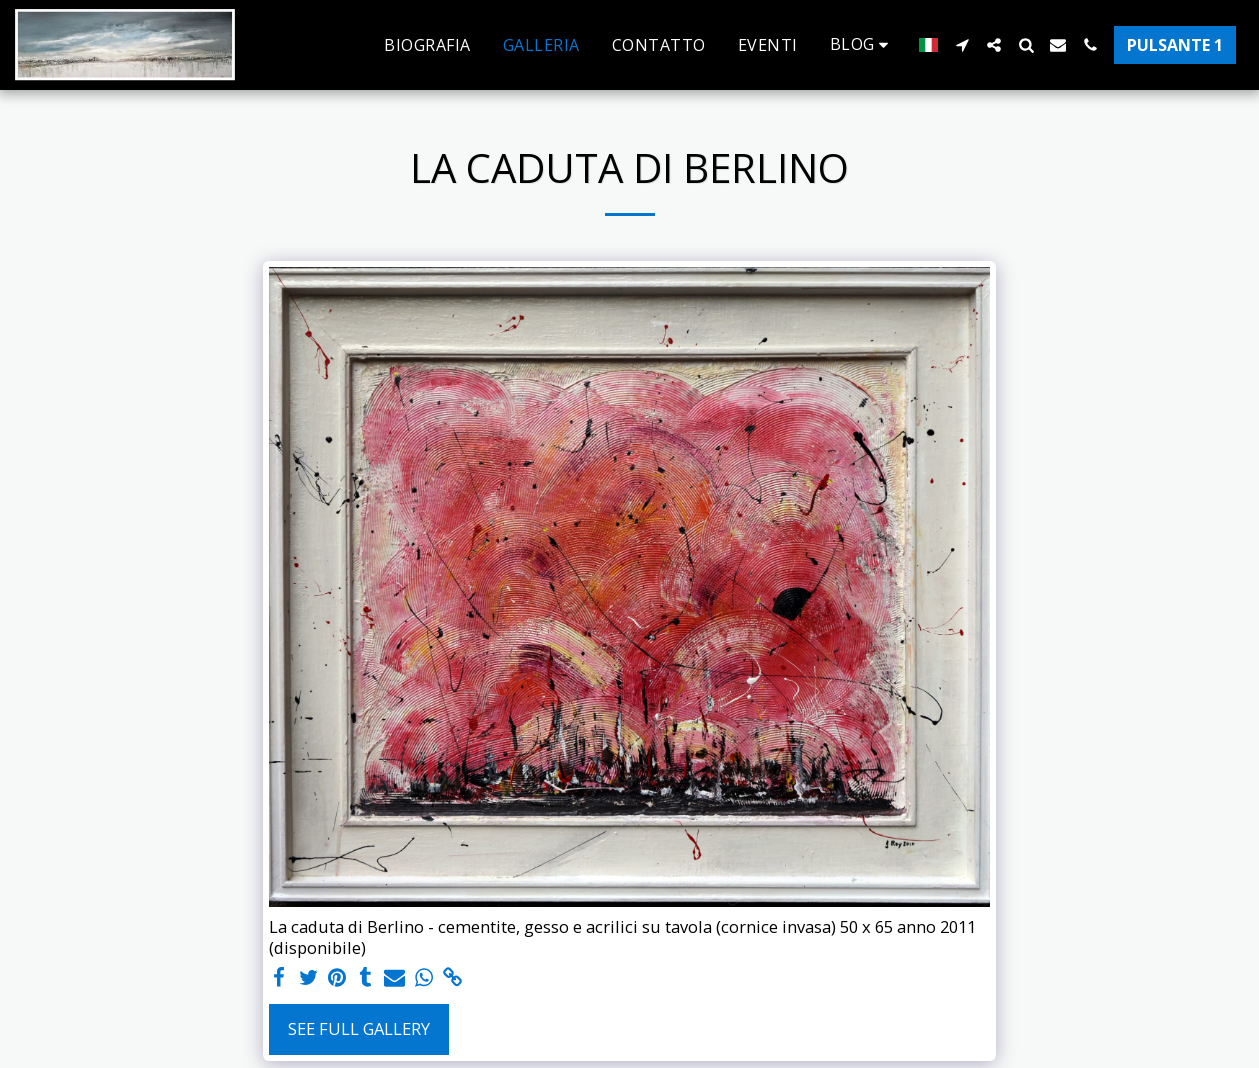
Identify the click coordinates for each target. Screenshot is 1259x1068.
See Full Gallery (359, 1028)
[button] (863, 44)
